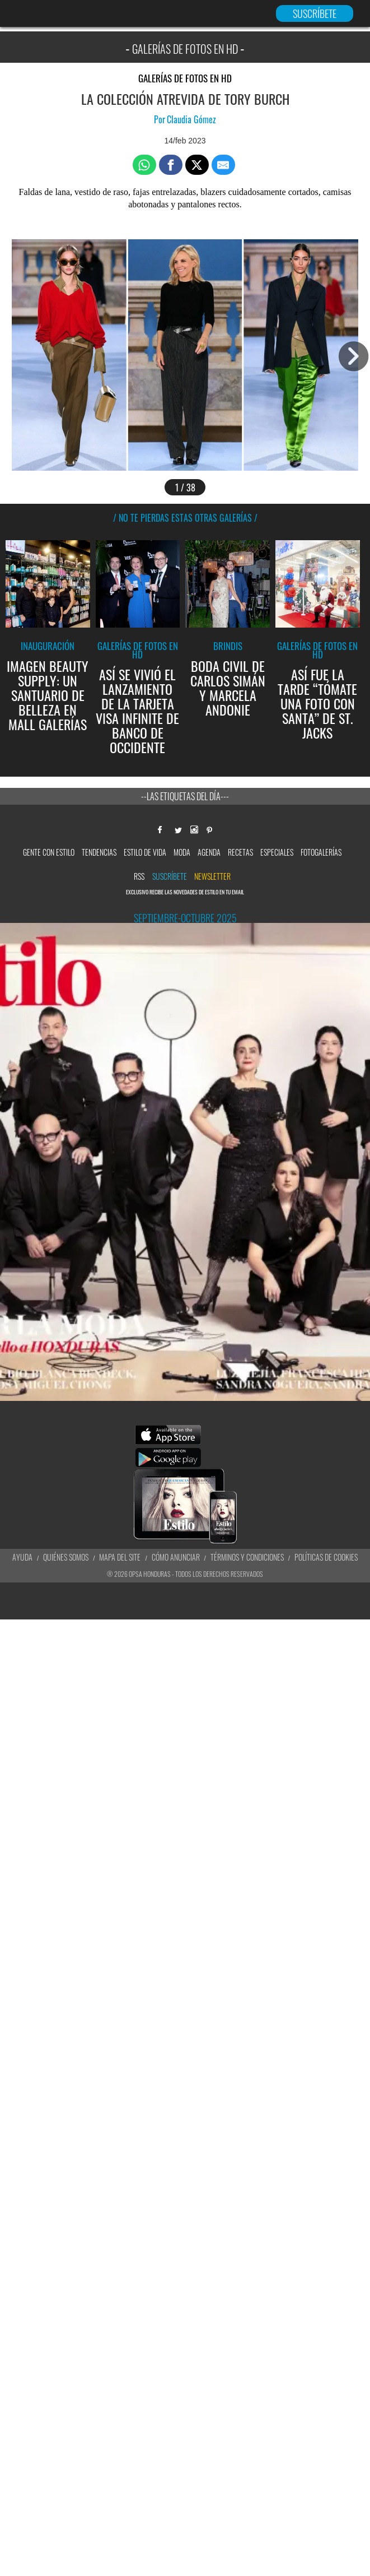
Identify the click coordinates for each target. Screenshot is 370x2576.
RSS (139, 876)
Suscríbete (169, 876)
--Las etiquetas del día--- (185, 796)
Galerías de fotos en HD (185, 78)
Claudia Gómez (191, 119)
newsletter (212, 876)
